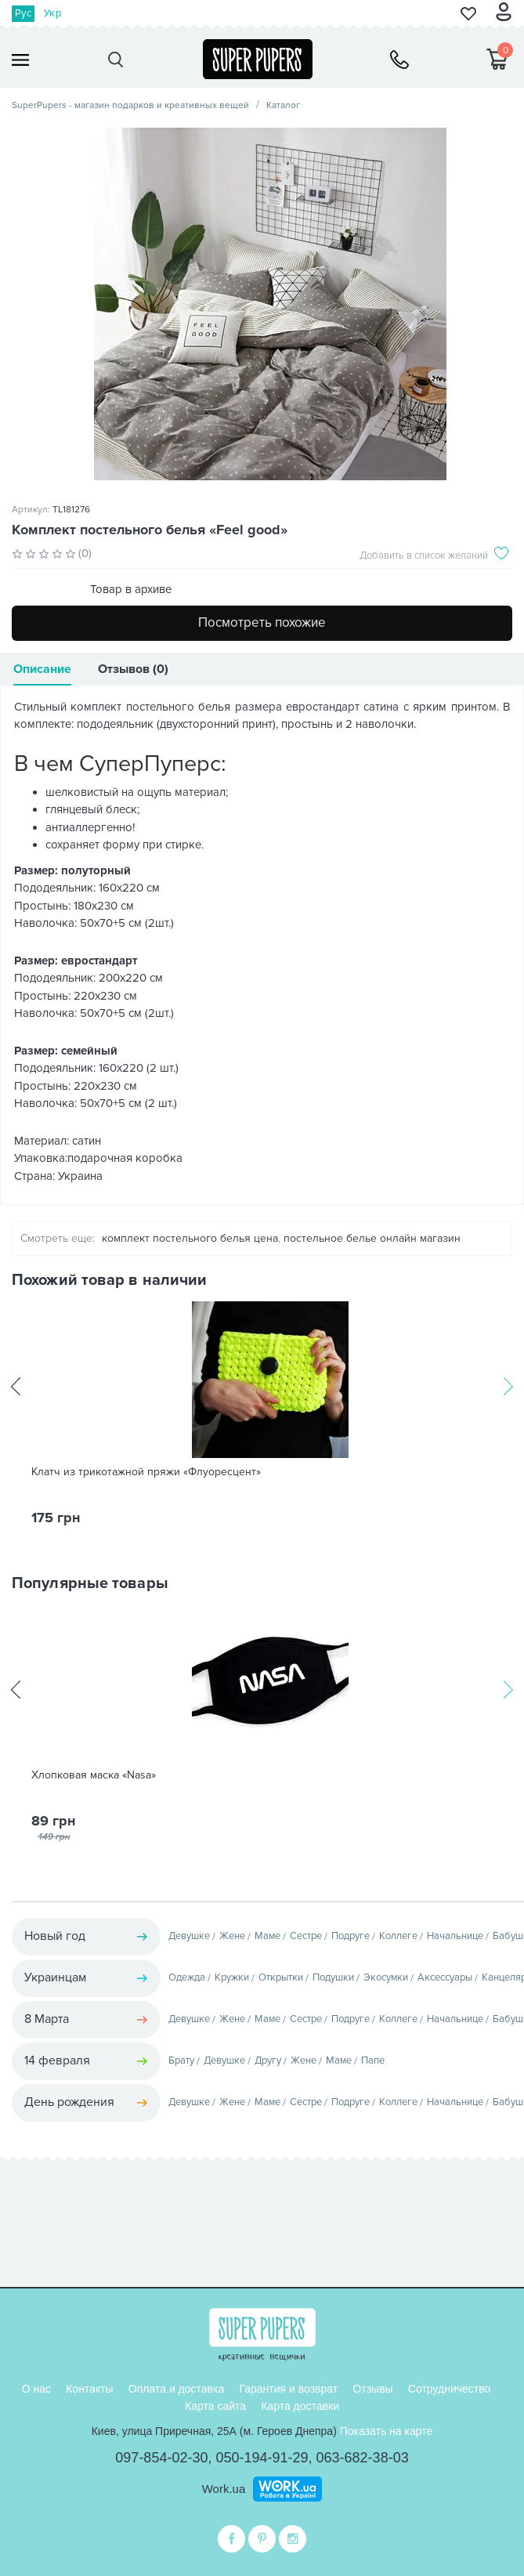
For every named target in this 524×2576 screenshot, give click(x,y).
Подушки (333, 1977)
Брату (181, 2060)
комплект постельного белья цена (190, 1238)
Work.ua (224, 2488)
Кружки (232, 1977)
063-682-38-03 (362, 2458)
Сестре (306, 1936)
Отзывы (372, 2388)
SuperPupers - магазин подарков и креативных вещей (130, 105)
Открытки (280, 1977)
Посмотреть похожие (262, 622)
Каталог (283, 105)
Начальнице (455, 1936)
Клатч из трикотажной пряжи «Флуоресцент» (146, 1472)
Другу (268, 2060)
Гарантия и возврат (288, 2388)
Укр (52, 13)
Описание (42, 669)
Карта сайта (215, 2406)
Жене (232, 1936)
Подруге (350, 1936)
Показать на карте (386, 2431)
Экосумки (385, 1977)
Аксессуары (444, 1977)
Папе (373, 2060)
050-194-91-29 (261, 2458)
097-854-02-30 (161, 2458)
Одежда (186, 1977)
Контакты (89, 2388)
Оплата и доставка (176, 2388)
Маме (267, 1936)
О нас (36, 2388)
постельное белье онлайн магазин (372, 1238)
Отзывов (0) (133, 669)
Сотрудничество (449, 2388)
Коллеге (398, 1936)
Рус (23, 13)
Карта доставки (300, 2406)
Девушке (189, 1936)
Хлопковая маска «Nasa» (93, 1775)
